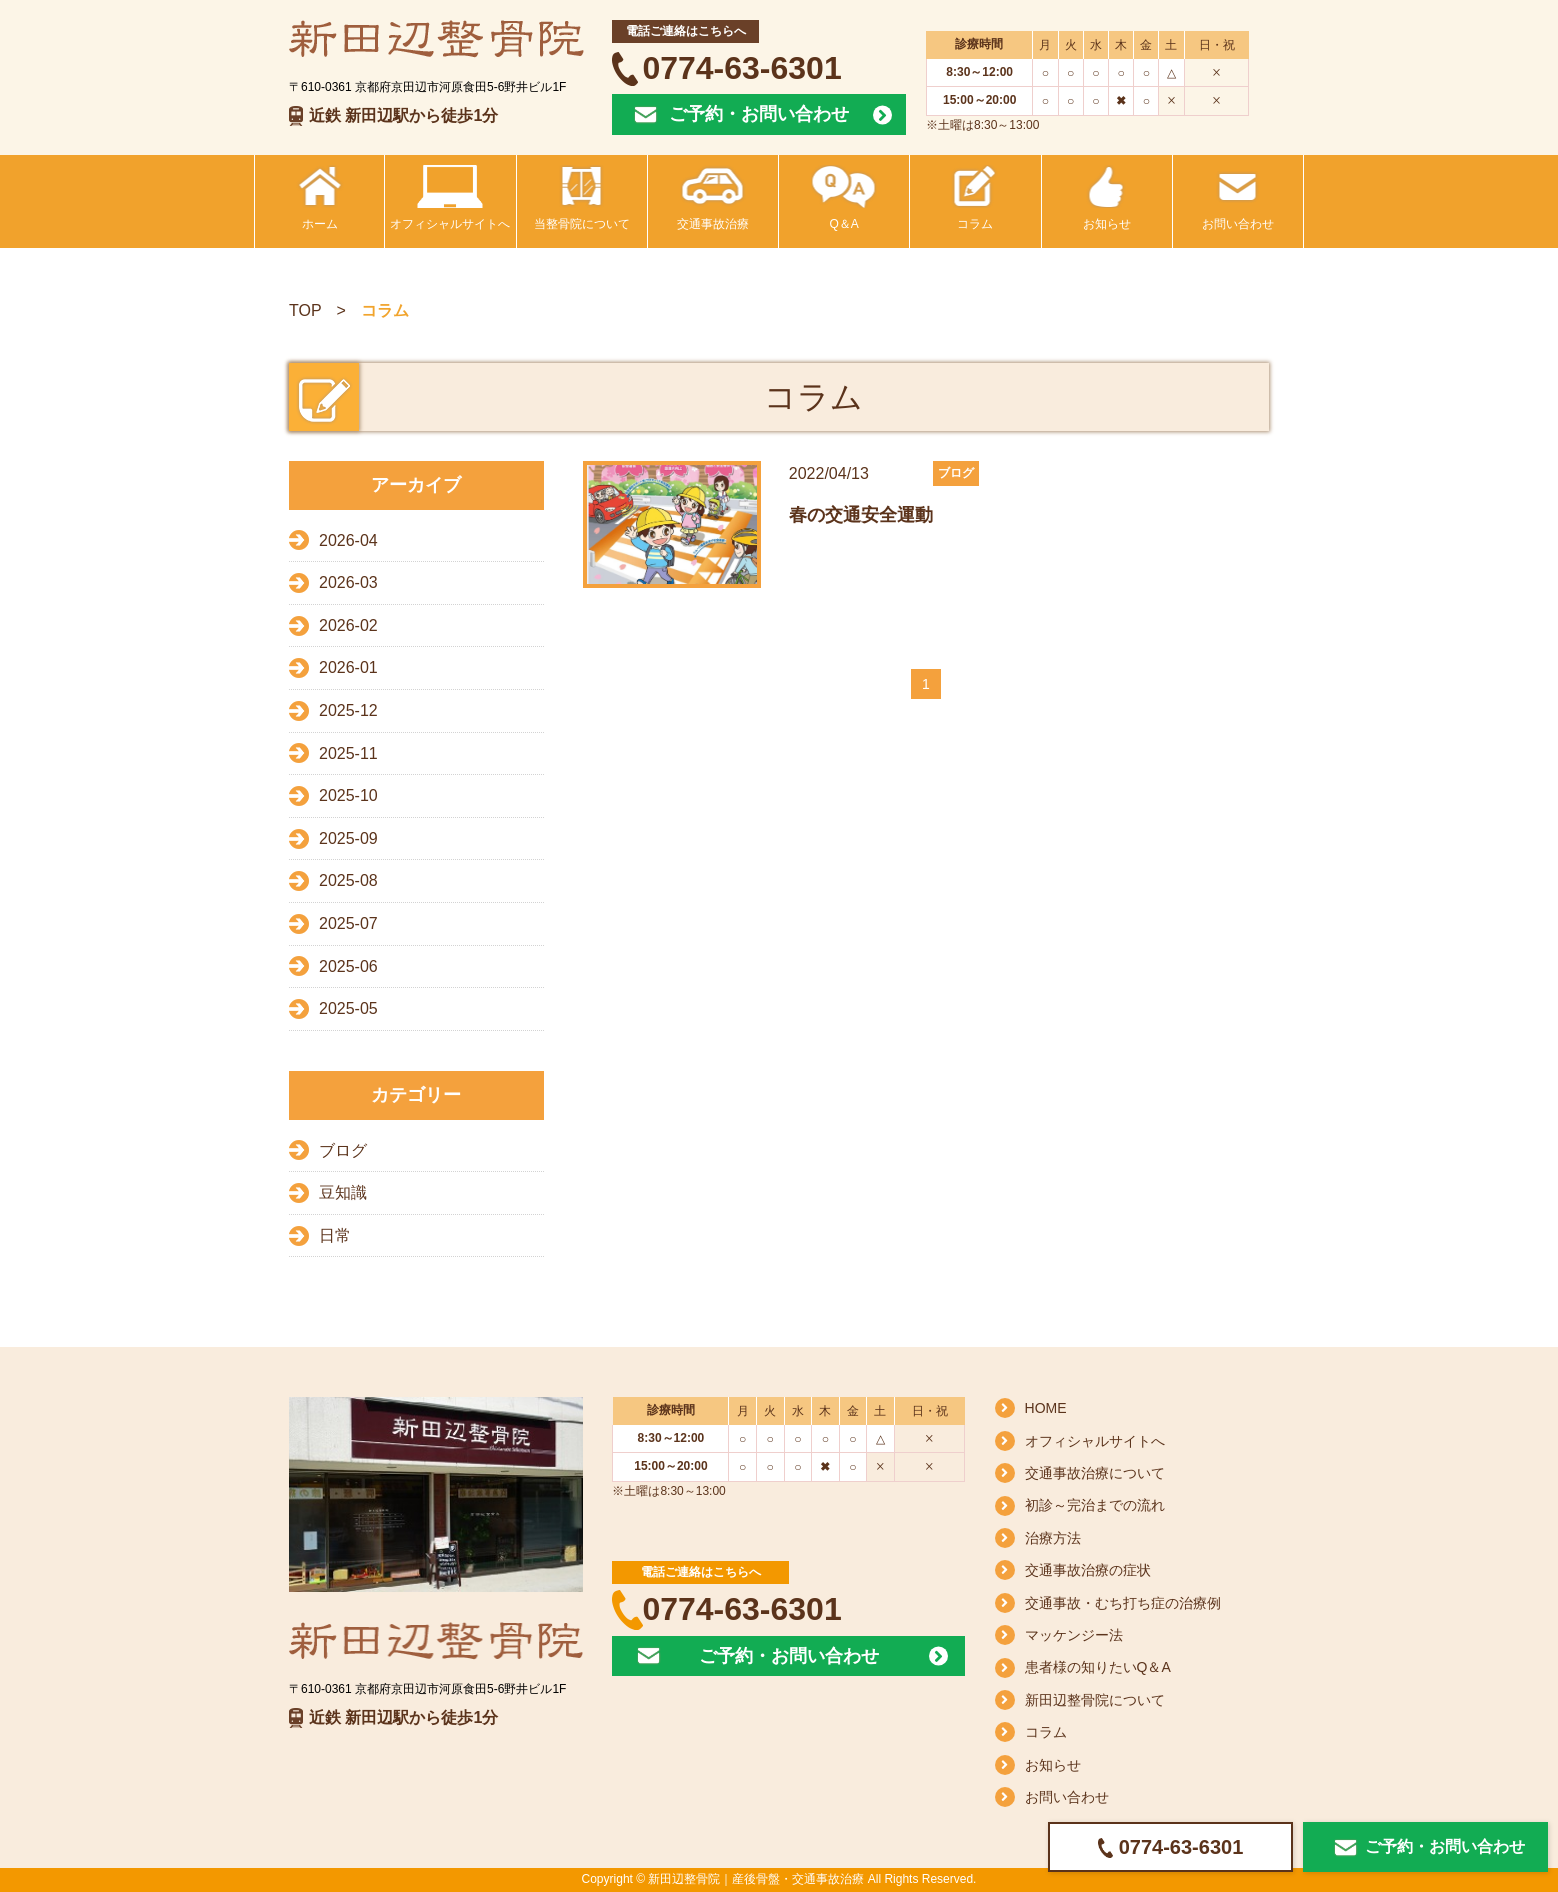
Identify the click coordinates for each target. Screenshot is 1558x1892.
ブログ (343, 1150)
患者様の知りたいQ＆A (1098, 1667)
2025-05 (348, 1008)
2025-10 (348, 795)
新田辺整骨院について (1095, 1700)
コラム (1046, 1732)
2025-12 (348, 710)
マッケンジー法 (1074, 1635)
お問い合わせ (1067, 1797)
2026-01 (348, 667)
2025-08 (348, 880)
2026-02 (348, 625)
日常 (335, 1235)
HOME (1046, 1408)
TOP (305, 310)
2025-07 (348, 923)
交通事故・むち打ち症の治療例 (1123, 1603)
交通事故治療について (1095, 1473)
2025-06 (348, 966)
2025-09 (348, 838)
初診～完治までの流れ (1095, 1505)
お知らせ (1053, 1765)
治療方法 (1053, 1538)
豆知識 (343, 1192)
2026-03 (348, 582)
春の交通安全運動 (861, 515)
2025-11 (348, 753)
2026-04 (348, 540)
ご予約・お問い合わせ (759, 114)
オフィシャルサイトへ (1095, 1441)
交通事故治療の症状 (1088, 1570)
